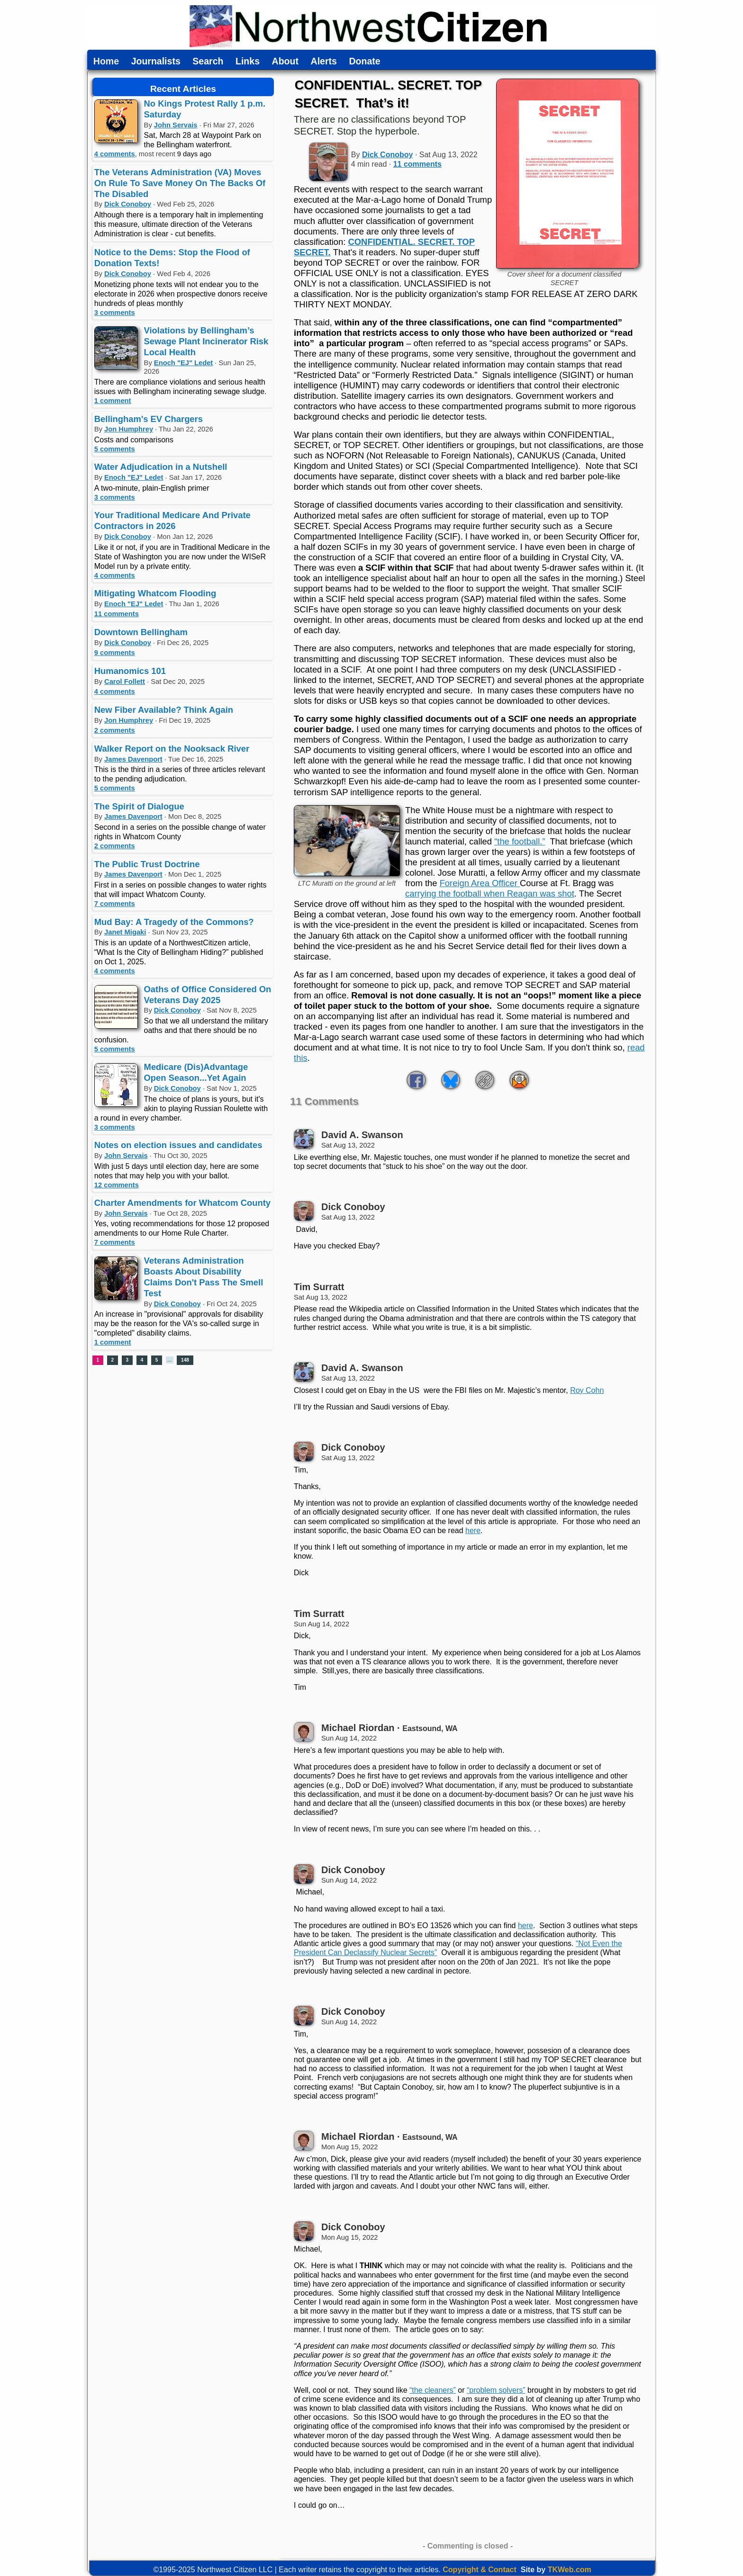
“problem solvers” (496, 2390)
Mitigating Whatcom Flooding (155, 593)
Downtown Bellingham (141, 632)
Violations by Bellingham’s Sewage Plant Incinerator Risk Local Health (206, 341)
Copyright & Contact (479, 2570)
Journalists (156, 61)
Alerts (324, 61)
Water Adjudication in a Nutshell (160, 467)
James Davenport (133, 759)
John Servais (176, 125)
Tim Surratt (319, 1287)
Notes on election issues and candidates (178, 1145)
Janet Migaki (125, 932)
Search (207, 61)
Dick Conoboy (127, 204)
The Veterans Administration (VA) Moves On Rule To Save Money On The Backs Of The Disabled (179, 183)
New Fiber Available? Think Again (163, 710)
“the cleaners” (432, 2390)
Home (106, 61)
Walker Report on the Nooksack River (171, 749)
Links (248, 61)
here (472, 1530)
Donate (364, 61)
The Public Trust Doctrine (147, 864)
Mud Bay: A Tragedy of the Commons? (174, 922)
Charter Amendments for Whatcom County (182, 1203)
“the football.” (519, 841)
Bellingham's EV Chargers (148, 419)
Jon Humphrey (128, 429)
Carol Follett (124, 681)
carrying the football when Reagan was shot (489, 893)
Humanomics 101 (130, 671)
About (285, 61)
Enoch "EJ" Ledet (183, 363)
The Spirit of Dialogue (139, 806)
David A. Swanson (362, 1135)
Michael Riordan (357, 1728)
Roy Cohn (587, 1390)
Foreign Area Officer (480, 883)
